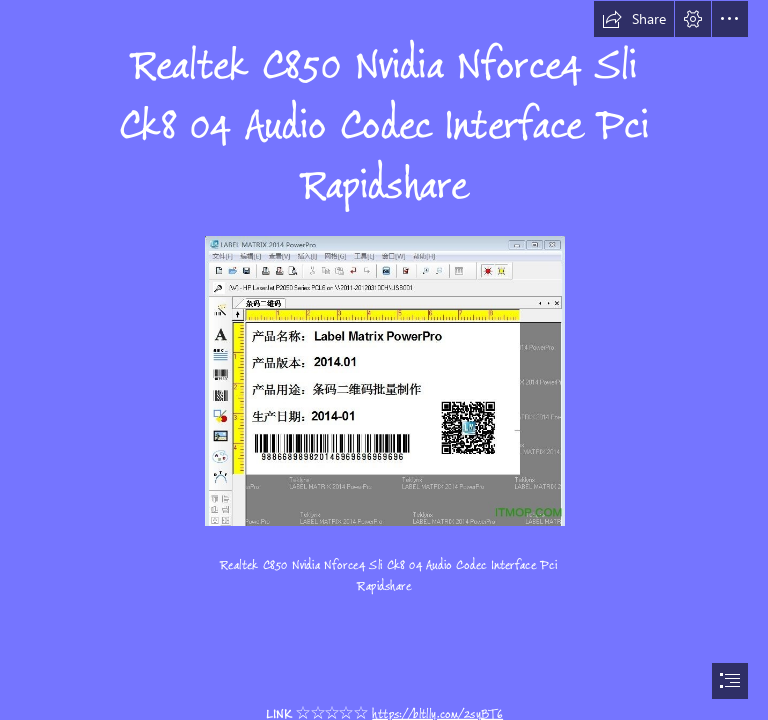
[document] (384, 360)
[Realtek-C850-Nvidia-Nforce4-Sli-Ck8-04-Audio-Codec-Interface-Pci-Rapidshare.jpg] (384, 380)
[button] (634, 19)
